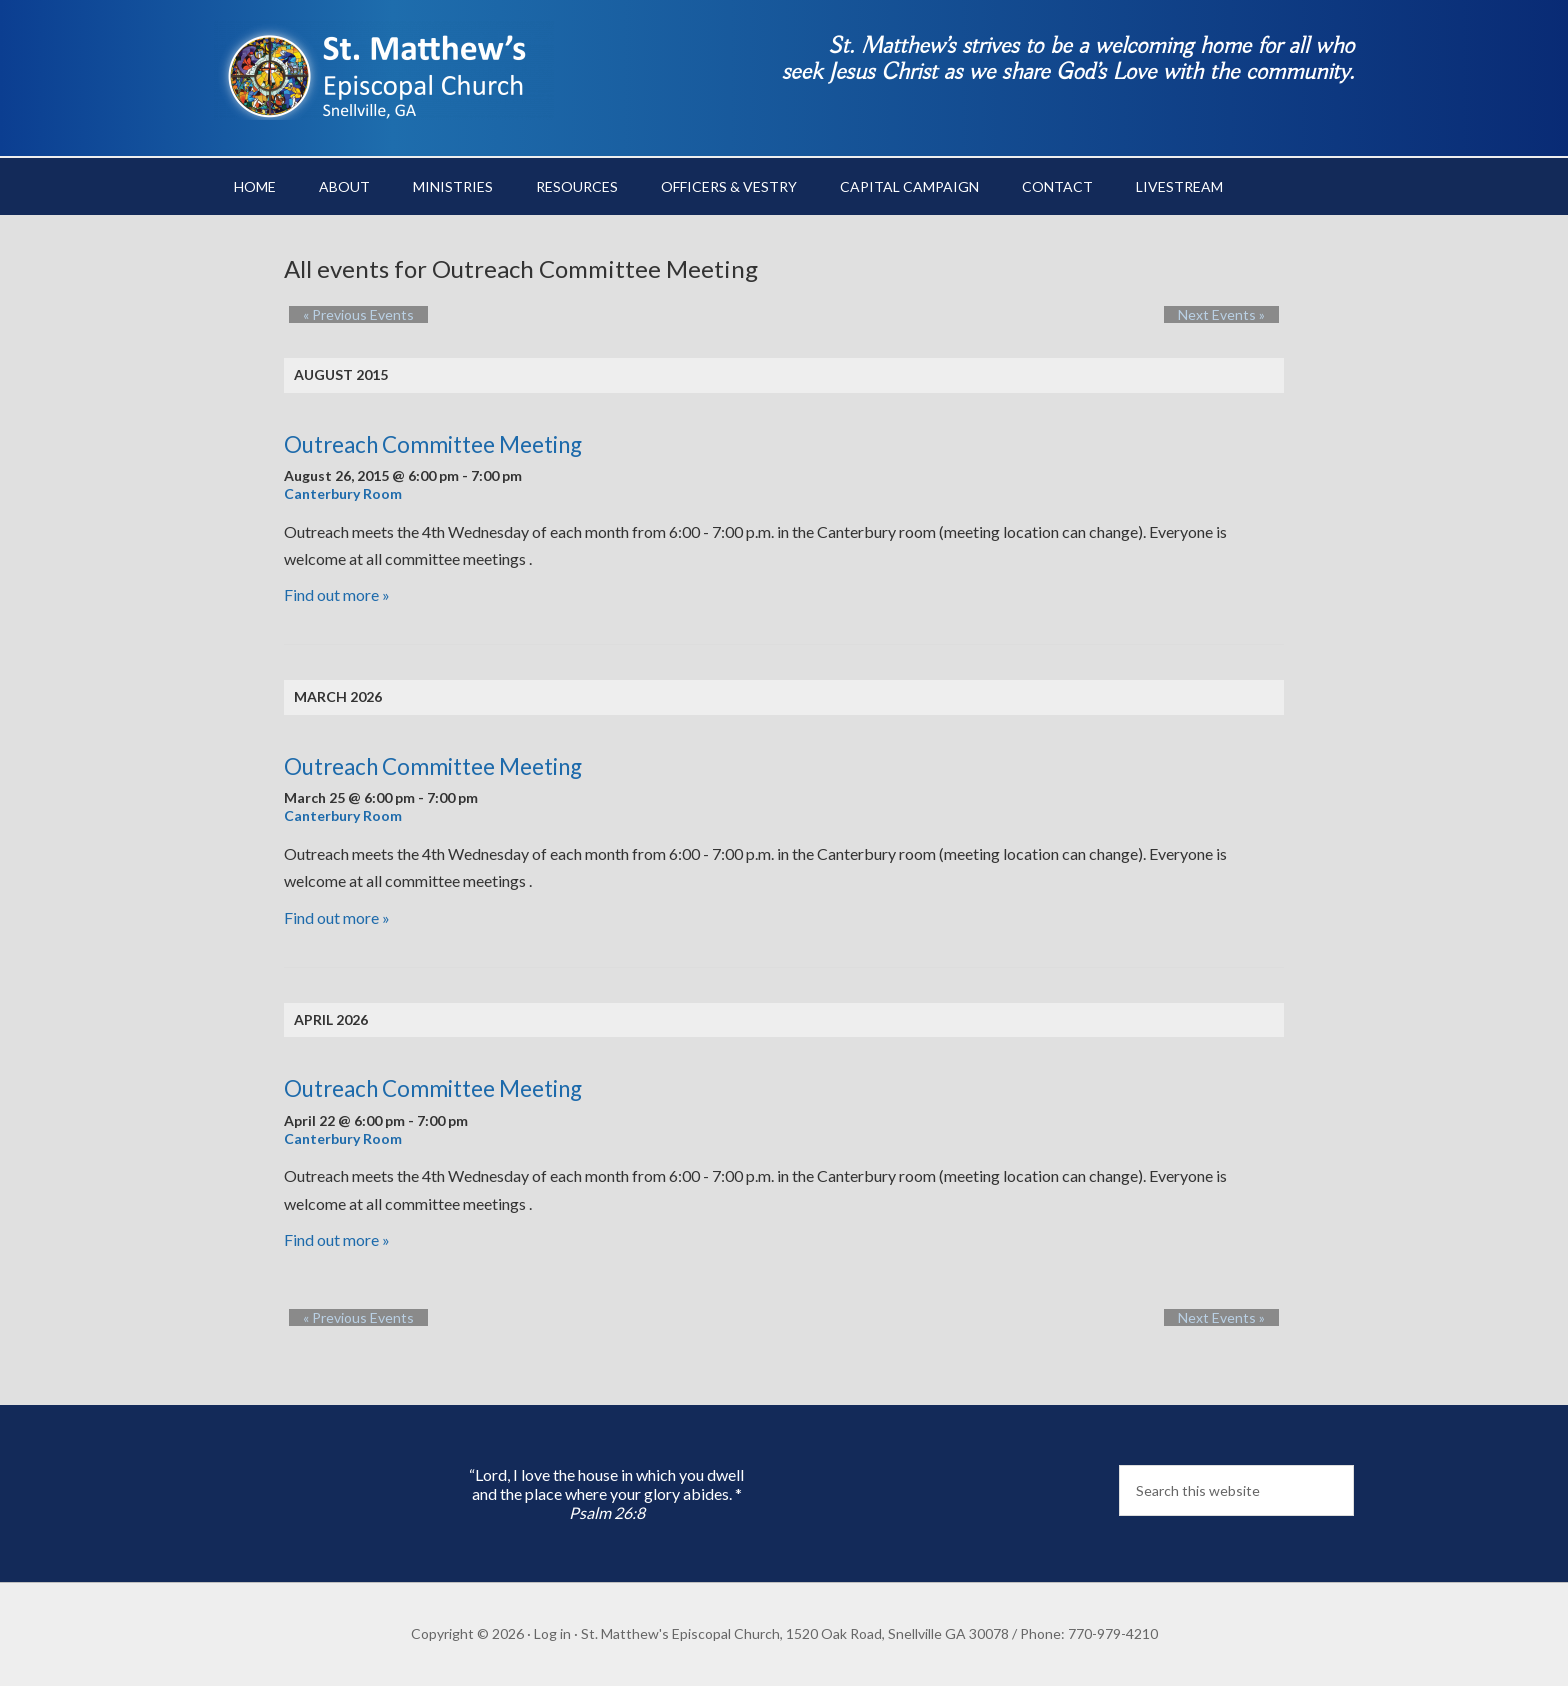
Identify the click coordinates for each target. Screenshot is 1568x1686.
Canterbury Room (343, 493)
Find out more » (337, 594)
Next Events (1235, 314)
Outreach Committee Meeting (433, 444)
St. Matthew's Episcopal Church (384, 70)
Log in (552, 1633)
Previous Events (344, 314)
